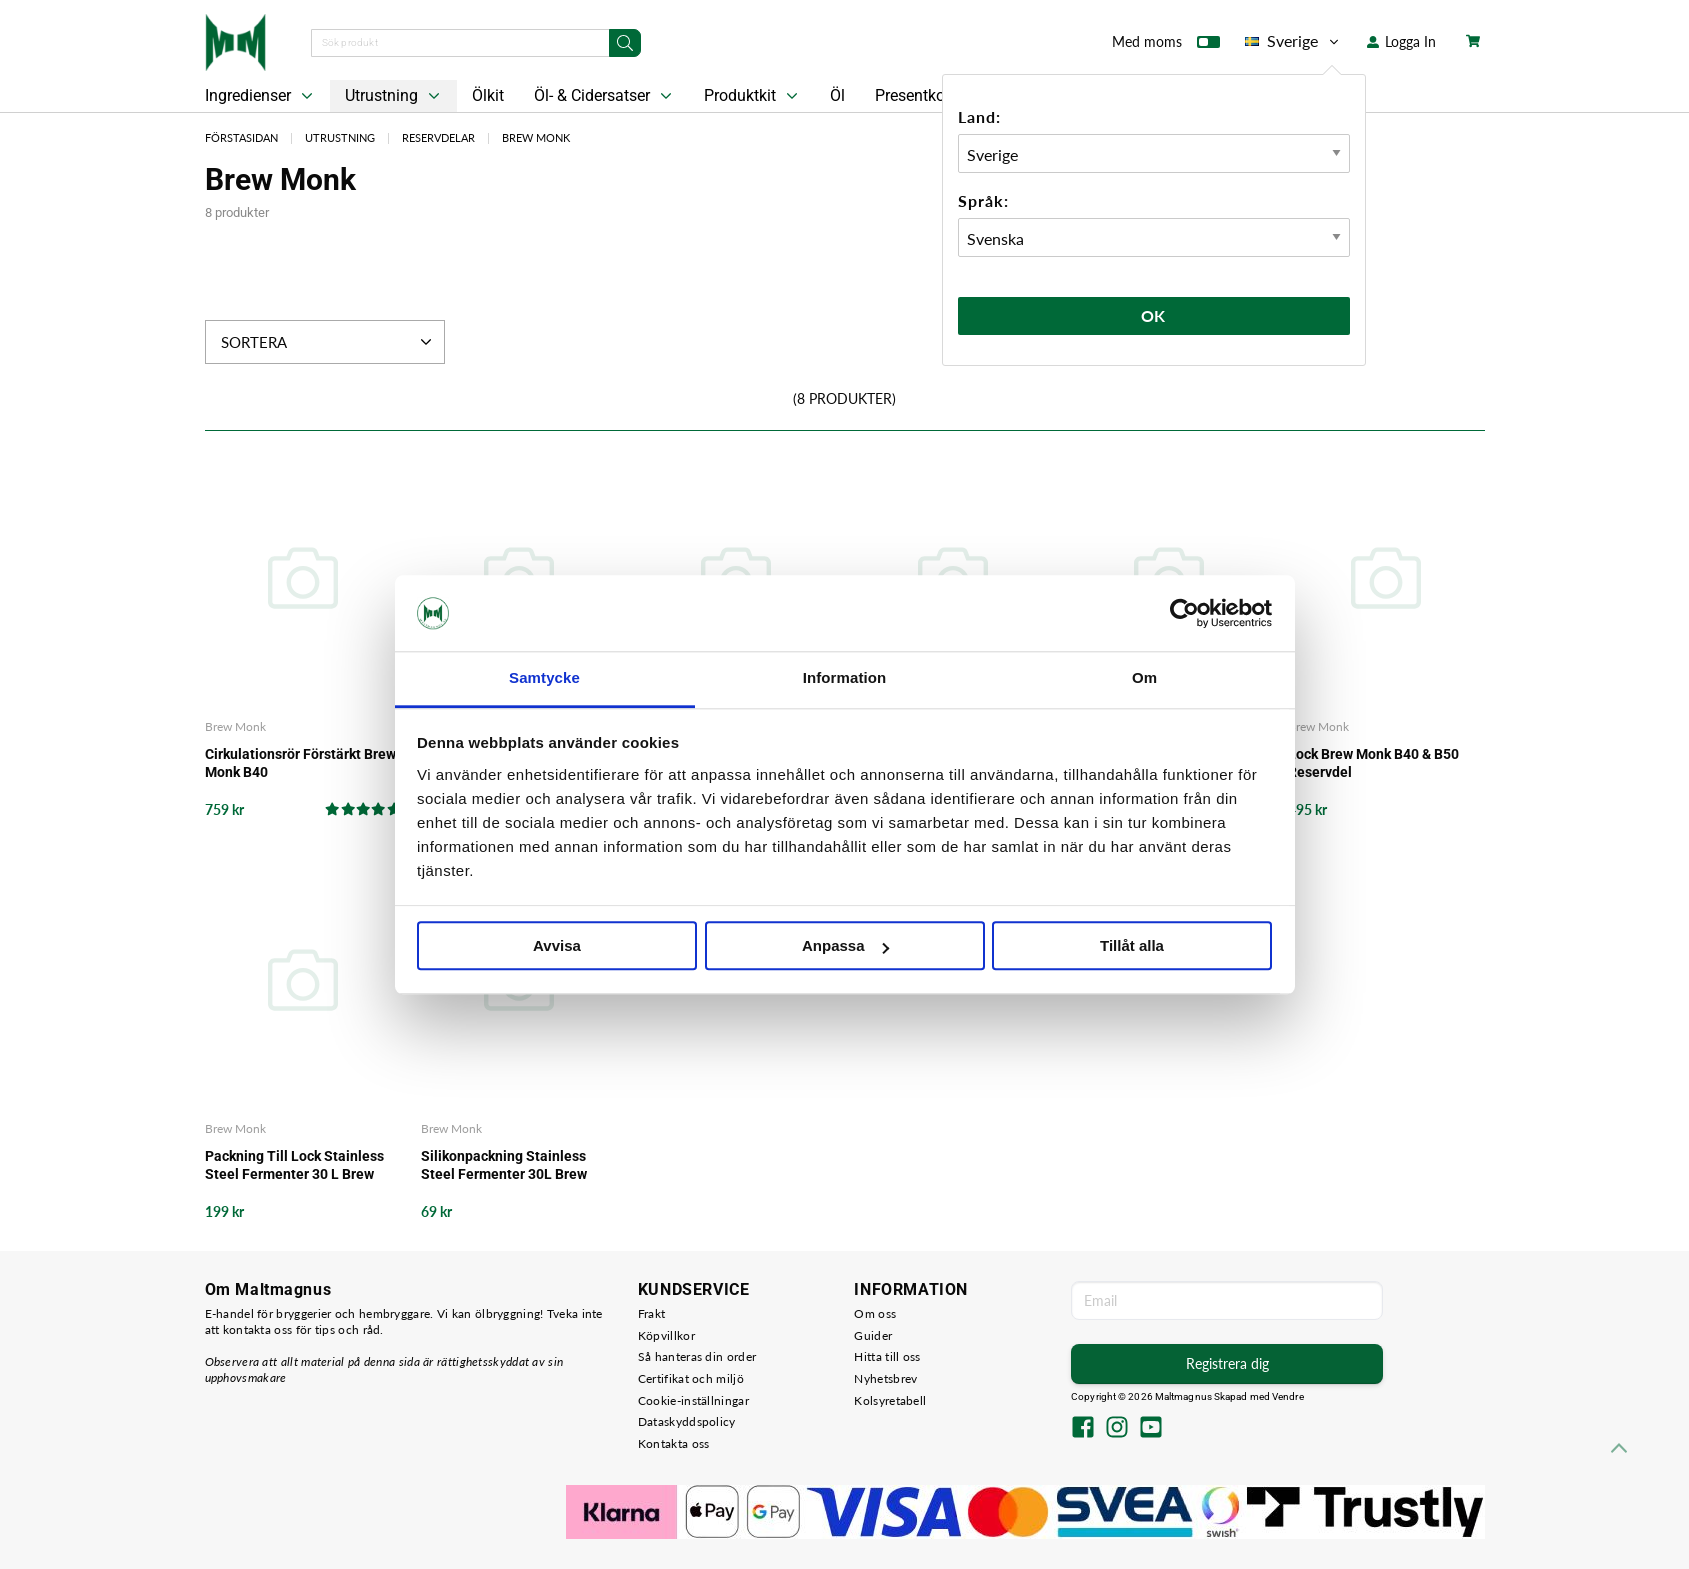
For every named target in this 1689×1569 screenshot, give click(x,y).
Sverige (1293, 41)
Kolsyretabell (890, 1400)
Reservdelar (438, 137)
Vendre (1288, 1396)
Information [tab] (845, 678)
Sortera (328, 342)
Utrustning (394, 96)
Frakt (652, 1313)
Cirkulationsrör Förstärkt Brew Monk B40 (300, 763)
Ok (1154, 315)
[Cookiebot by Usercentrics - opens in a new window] (1184, 613)
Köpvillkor (666, 1335)
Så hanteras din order (697, 1356)
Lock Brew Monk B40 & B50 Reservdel (1373, 763)
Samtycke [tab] (544, 678)
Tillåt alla (1132, 946)
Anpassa (845, 946)
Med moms (1166, 46)
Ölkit (488, 95)
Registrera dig (1227, 1363)
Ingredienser (261, 96)
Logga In (1401, 41)
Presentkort (915, 95)
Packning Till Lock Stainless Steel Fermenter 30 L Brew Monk (294, 1165)
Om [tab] (1144, 678)
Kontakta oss (674, 1443)
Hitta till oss (887, 1356)
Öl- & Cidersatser (605, 96)
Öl (837, 95)
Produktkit (753, 96)
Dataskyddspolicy (687, 1421)
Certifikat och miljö (691, 1378)
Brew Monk (536, 137)
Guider (873, 1335)
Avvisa (557, 946)
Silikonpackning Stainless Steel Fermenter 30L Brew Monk (504, 1165)
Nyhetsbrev (885, 1378)
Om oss (875, 1313)
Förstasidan (241, 137)
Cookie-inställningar (693, 1400)
